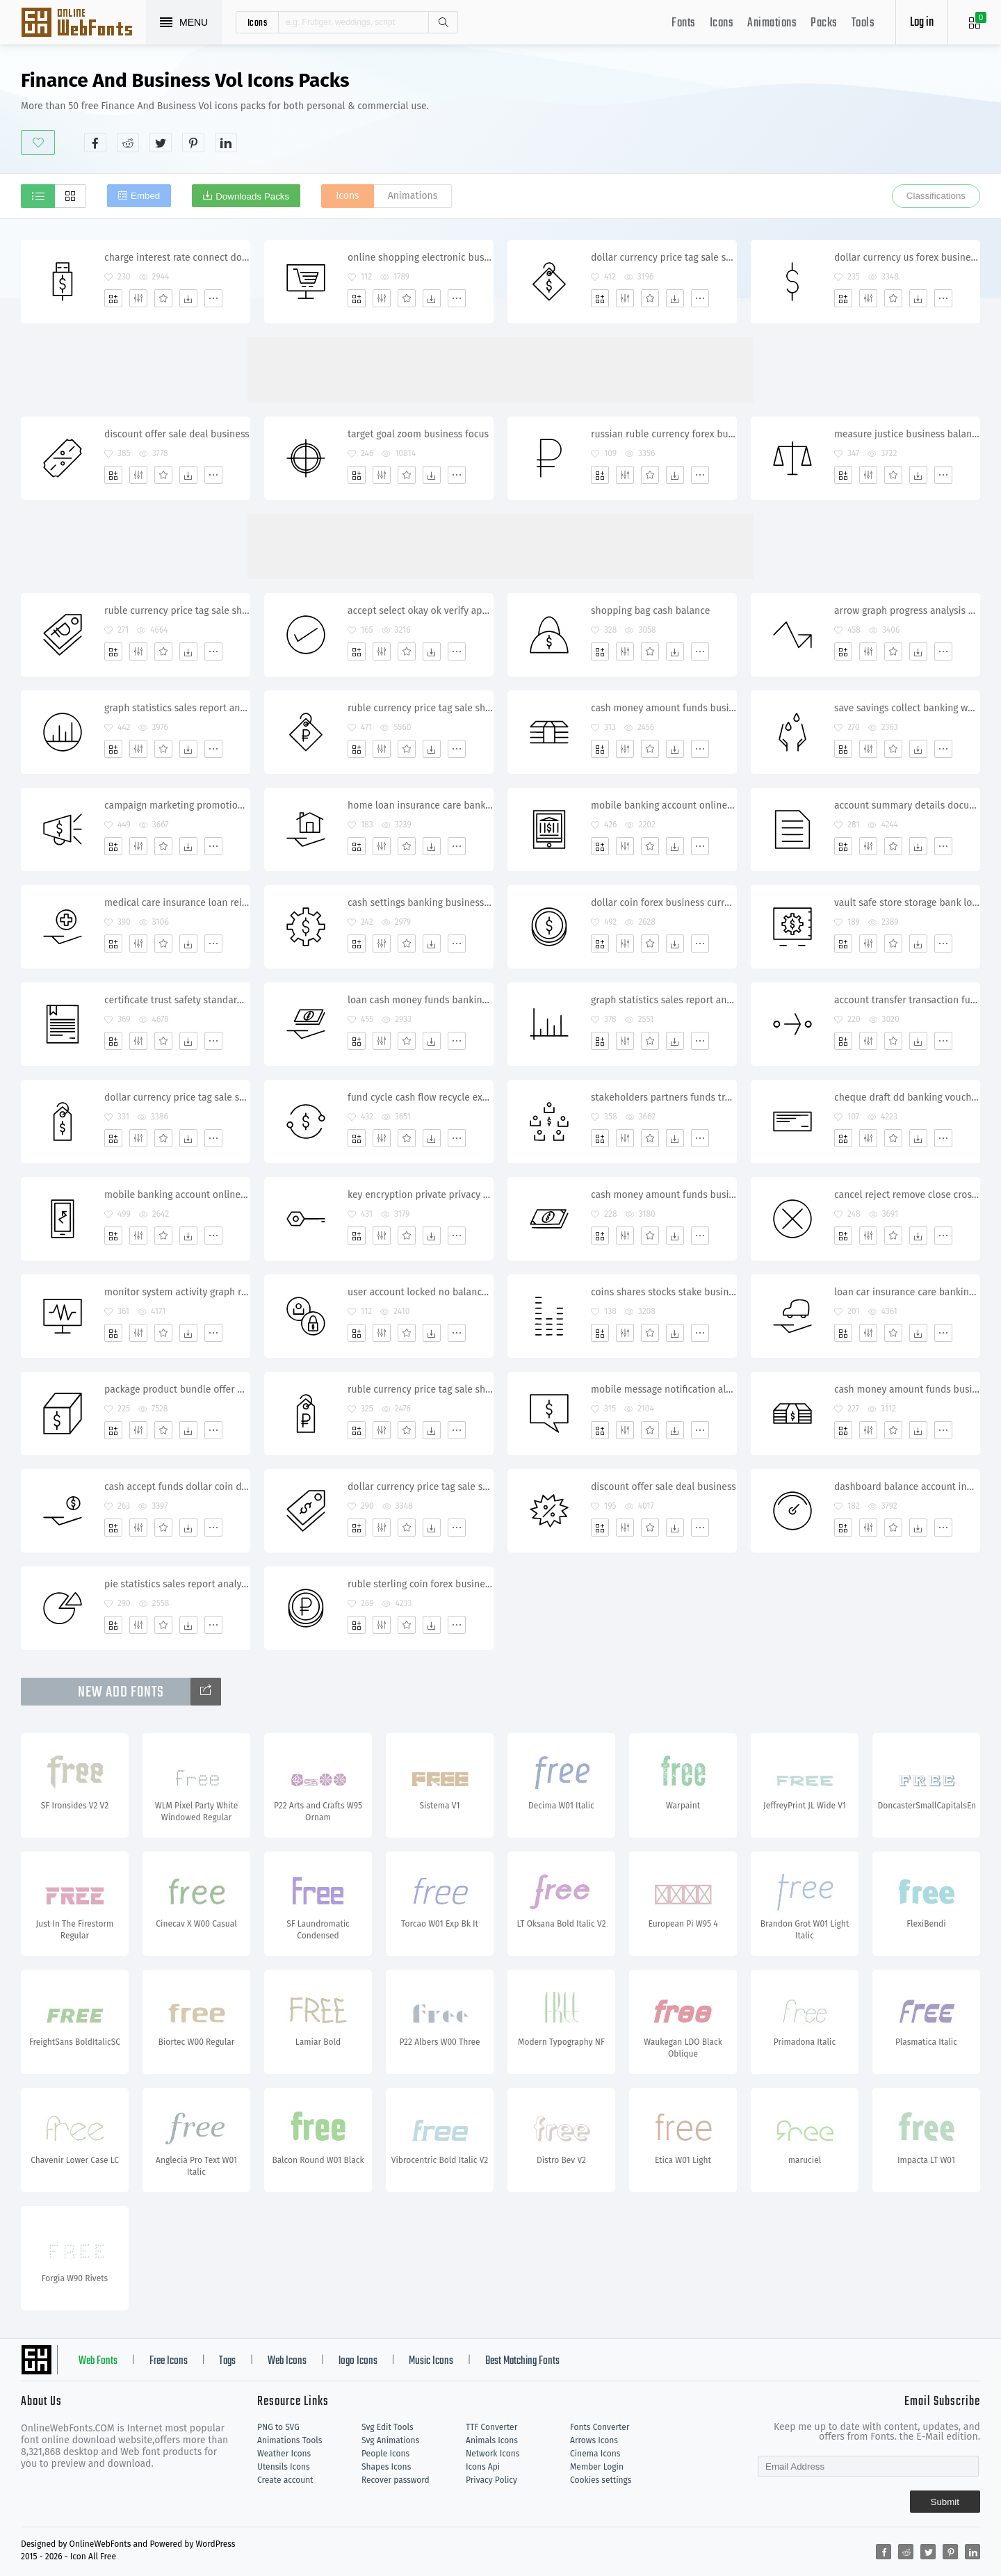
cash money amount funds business (663, 708)
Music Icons (431, 2361)
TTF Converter (491, 2427)
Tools (863, 23)
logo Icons (358, 2361)
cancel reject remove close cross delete (906, 1195)
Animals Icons (492, 2440)
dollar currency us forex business (906, 258)
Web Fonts (98, 2361)
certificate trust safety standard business (177, 1000)
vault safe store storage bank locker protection (906, 903)
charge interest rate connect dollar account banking (177, 258)
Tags (227, 2361)
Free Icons (168, 2361)
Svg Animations (390, 2440)
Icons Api (483, 2467)
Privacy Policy (491, 2480)
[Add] (113, 298)
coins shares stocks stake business (663, 1292)
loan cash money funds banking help (420, 1000)
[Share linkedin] (226, 142)
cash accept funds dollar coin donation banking (177, 1487)
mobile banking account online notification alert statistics (177, 1195)
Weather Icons (284, 2453)
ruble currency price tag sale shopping (177, 611)
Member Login (597, 2467)
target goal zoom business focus (418, 434)
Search (443, 22)
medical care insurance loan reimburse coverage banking (177, 903)
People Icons (385, 2453)
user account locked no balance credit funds (420, 1292)
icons (257, 22)
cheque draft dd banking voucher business (906, 1097)
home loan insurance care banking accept (420, 805)
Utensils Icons (283, 2467)
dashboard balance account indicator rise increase (906, 1487)
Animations (772, 23)
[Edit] (138, 298)
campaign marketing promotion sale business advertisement (177, 805)
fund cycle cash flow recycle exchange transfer (420, 1097)
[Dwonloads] (188, 298)
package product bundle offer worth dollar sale (177, 1389)
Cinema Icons (595, 2453)
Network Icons (492, 2453)
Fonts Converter (599, 2427)
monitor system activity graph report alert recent (177, 1292)
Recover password (395, 2480)
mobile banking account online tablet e (663, 805)
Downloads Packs (252, 196)
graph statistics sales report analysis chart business (663, 1000)
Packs (824, 23)
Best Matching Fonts (522, 2361)
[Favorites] (163, 298)
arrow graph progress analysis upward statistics (906, 611)
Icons (722, 23)
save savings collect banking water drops (906, 708)
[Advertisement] (727, 110)
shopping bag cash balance (650, 611)
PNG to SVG (278, 2427)
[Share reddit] (128, 142)
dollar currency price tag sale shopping (663, 258)
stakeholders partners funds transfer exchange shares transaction (663, 1097)
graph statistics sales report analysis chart (177, 708)
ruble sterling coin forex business (420, 1584)
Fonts (684, 23)
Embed (145, 196)
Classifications (936, 196)
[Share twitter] (160, 142)
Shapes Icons (386, 2467)
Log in (922, 23)
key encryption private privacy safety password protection (420, 1195)
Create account (285, 2480)
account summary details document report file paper (906, 805)
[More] (213, 298)
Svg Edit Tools (387, 2427)
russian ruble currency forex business (663, 434)
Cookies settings (600, 2480)
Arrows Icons (594, 2440)
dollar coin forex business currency (663, 903)
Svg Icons (83, 23)
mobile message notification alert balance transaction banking (663, 1389)
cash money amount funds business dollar (663, 1195)
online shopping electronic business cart (420, 258)
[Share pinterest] (193, 142)
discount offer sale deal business (177, 434)
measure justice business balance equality (906, 434)
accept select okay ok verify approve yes (420, 611)
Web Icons (287, 2361)
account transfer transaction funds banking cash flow (906, 1000)
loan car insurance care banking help (906, 1292)
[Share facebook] (95, 142)
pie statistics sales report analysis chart (177, 1584)
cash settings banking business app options (420, 903)
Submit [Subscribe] (945, 2502)
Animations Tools (289, 2440)
